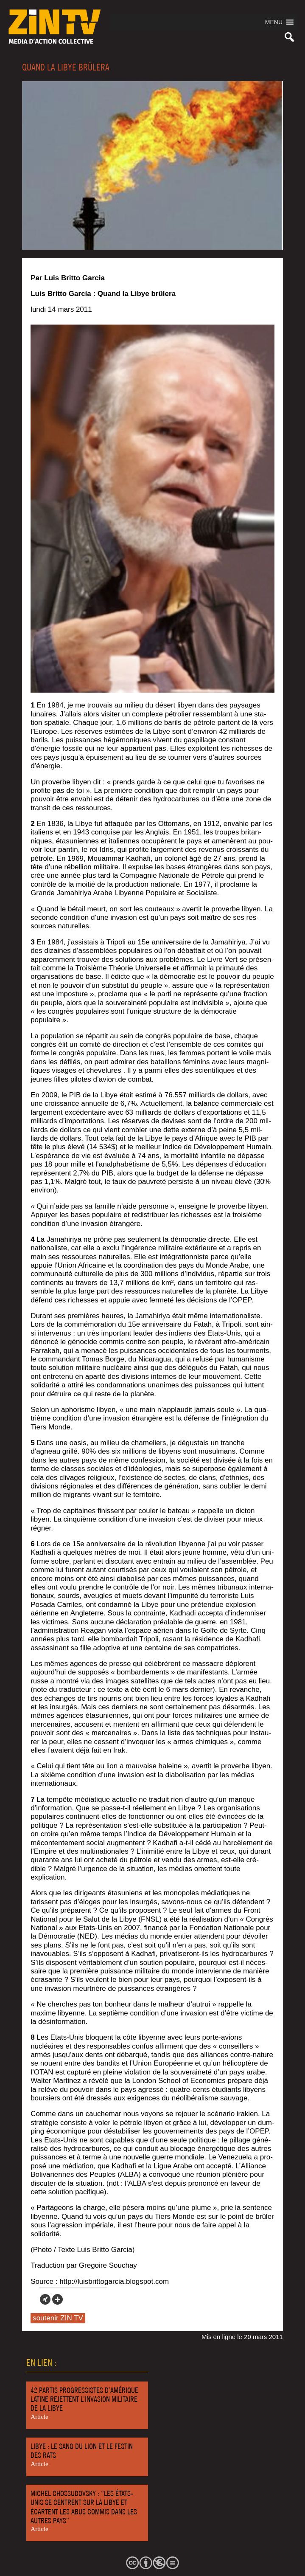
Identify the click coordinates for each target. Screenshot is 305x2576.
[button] (274, 22)
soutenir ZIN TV (58, 2318)
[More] (57, 2299)
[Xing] (45, 2299)
